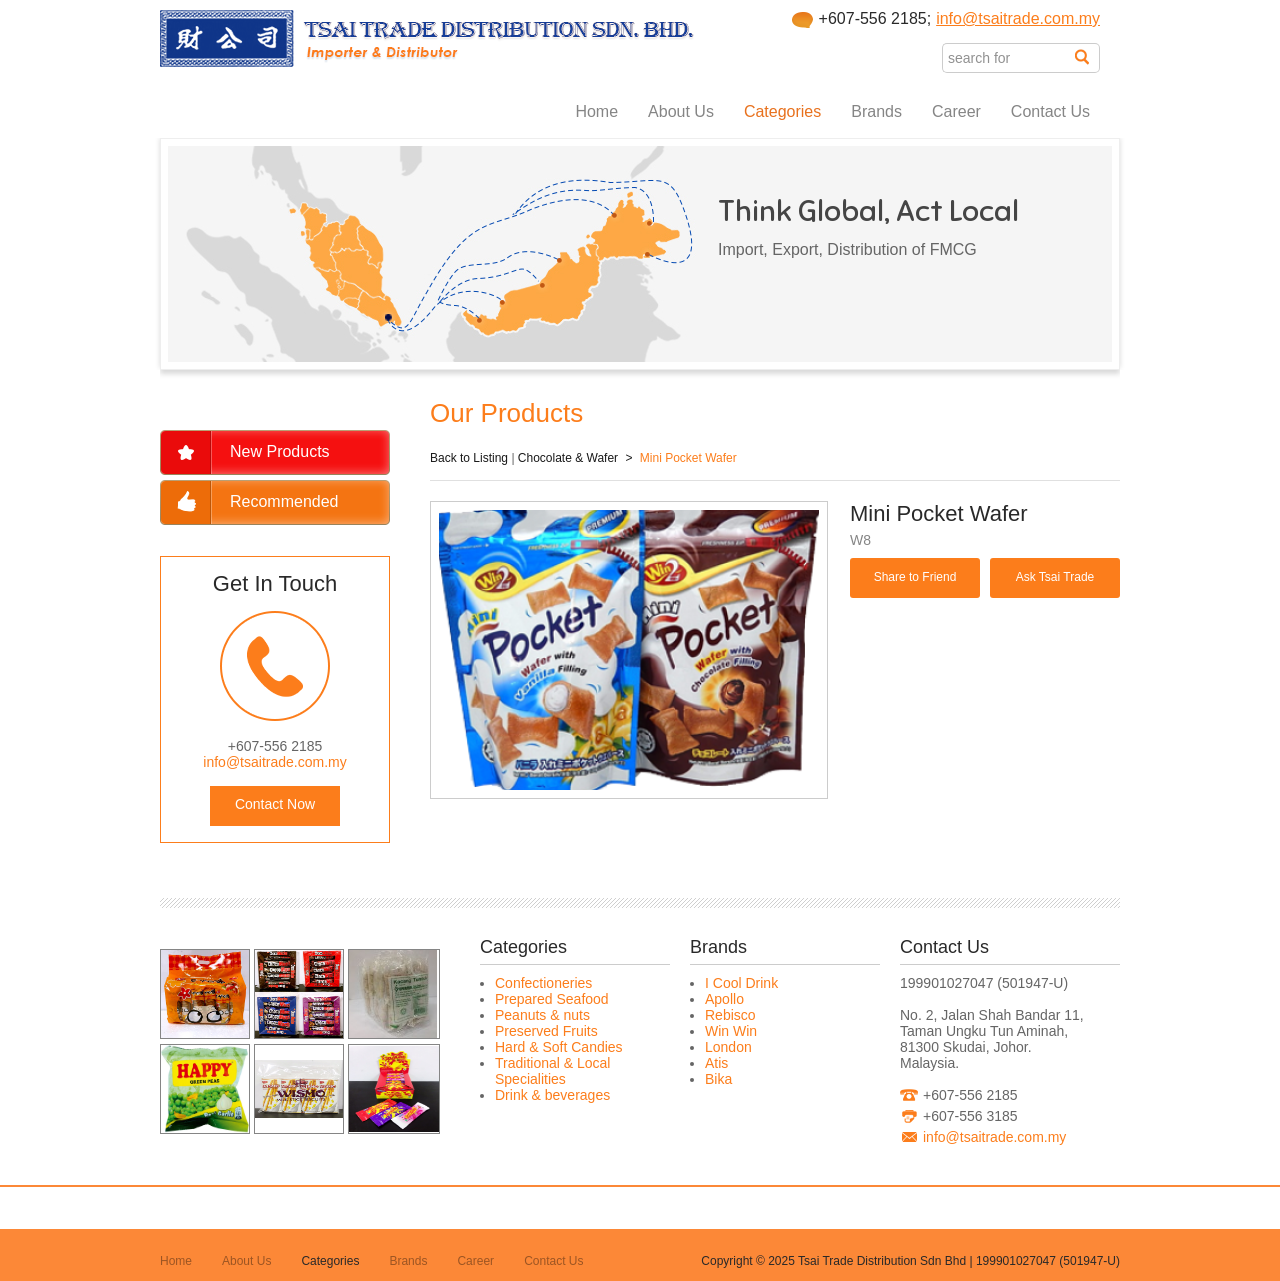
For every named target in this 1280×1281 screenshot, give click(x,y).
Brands (876, 111)
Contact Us (1050, 111)
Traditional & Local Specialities (552, 1071)
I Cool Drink (741, 983)
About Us (681, 111)
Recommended (284, 501)
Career (956, 111)
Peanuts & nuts (542, 1015)
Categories (782, 111)
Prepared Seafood (552, 999)
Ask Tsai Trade (1055, 577)
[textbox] (1008, 58)
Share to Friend (915, 577)
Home (596, 111)
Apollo (724, 999)
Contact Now (275, 804)
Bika (718, 1079)
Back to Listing (469, 458)
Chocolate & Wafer (568, 458)
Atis (716, 1063)
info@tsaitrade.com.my (1018, 18)
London (728, 1047)
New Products (280, 451)
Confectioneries (543, 983)
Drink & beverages (552, 1095)
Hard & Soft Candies (559, 1047)
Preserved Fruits (546, 1031)
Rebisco (730, 1015)
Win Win (731, 1031)
